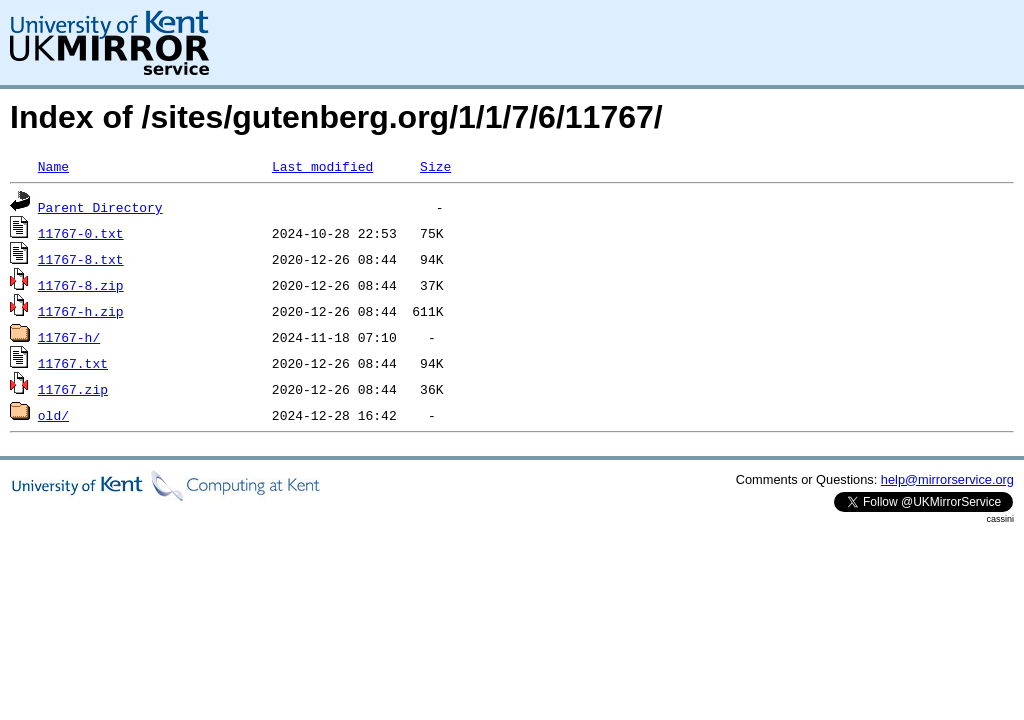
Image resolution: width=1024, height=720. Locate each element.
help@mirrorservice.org (947, 479)
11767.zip (73, 389)
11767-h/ (69, 337)
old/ (53, 415)
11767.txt (73, 363)
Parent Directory (100, 207)
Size (435, 166)
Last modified (322, 166)
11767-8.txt (81, 259)
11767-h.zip (81, 311)
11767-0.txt (81, 233)
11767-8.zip (81, 285)
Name (53, 166)
